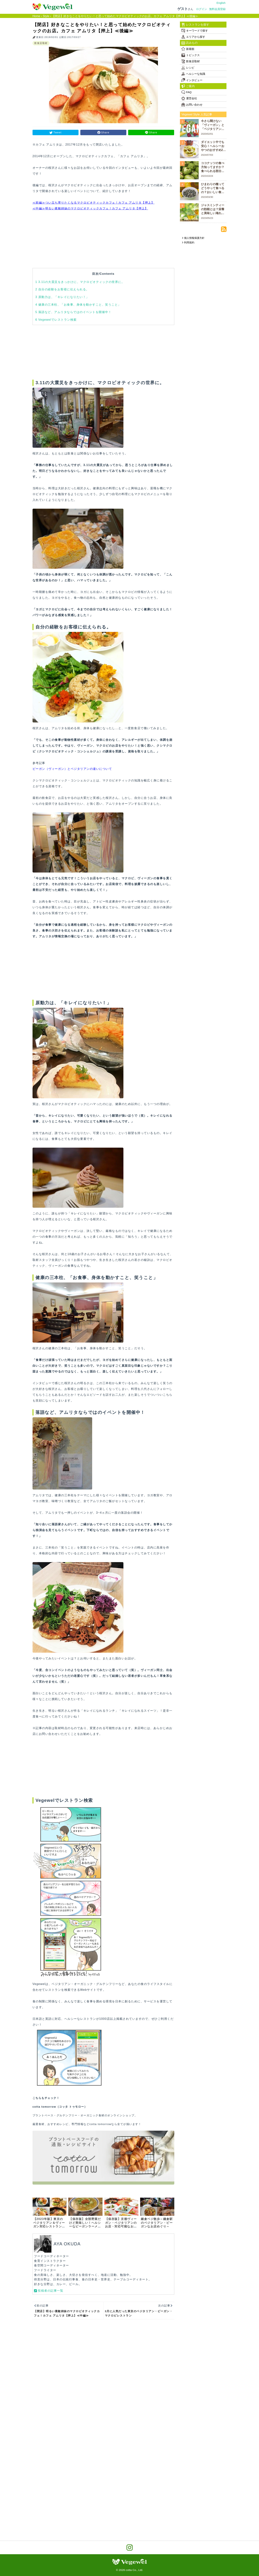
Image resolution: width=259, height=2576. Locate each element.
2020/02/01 (207, 133)
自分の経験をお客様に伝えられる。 (62, 289)
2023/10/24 (207, 176)
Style (46, 16)
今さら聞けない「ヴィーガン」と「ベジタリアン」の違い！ (212, 125)
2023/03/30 (207, 197)
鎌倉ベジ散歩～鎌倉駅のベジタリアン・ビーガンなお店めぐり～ (157, 2222)
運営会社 (189, 98)
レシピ (187, 68)
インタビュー (191, 80)
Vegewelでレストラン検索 (56, 319)
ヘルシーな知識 (193, 74)
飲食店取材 (41, 43)
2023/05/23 (207, 218)
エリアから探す (193, 37)
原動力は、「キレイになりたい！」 (62, 297)
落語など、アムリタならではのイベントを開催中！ (73, 312)
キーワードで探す (194, 30)
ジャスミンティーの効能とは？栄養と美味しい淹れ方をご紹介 (212, 209)
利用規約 (188, 242)
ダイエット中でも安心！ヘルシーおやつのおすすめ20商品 (213, 146)
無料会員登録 (217, 9)
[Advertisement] (103, 242)
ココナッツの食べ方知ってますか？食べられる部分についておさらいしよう (212, 167)
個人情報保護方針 (193, 237)
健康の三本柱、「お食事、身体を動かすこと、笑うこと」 (78, 304)
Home (36, 16)
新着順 (187, 49)
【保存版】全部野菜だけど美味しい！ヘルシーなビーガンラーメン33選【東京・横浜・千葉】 (85, 2226)
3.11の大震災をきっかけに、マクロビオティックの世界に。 (80, 281)
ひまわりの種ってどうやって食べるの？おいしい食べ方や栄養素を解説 (212, 188)
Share (105, 132)
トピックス (190, 55)
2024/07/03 (207, 155)
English (220, 2)
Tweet (57, 132)
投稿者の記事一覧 (50, 2290)
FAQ (186, 92)
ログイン (201, 9)
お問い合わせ (191, 104)
